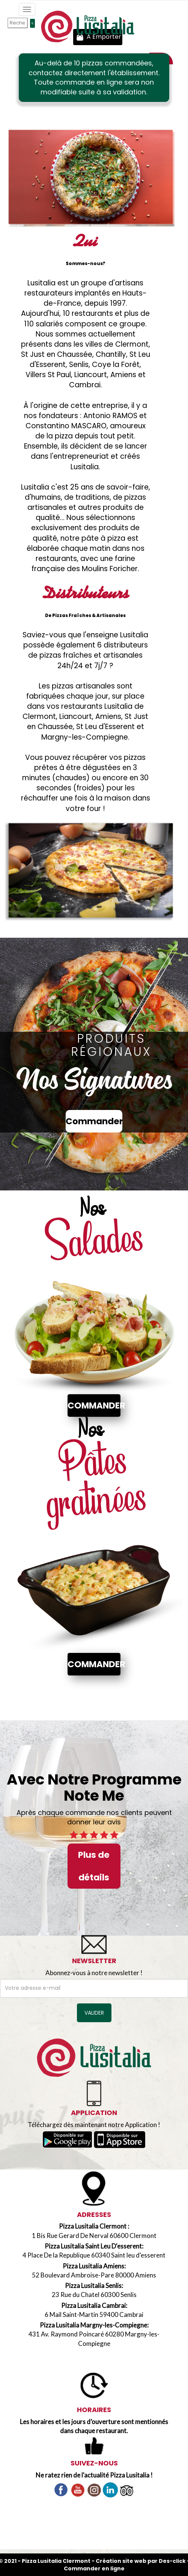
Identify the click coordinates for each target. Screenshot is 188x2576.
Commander (94, 1121)
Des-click (172, 2561)
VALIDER (94, 2013)
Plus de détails (94, 1866)
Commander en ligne (94, 2568)
